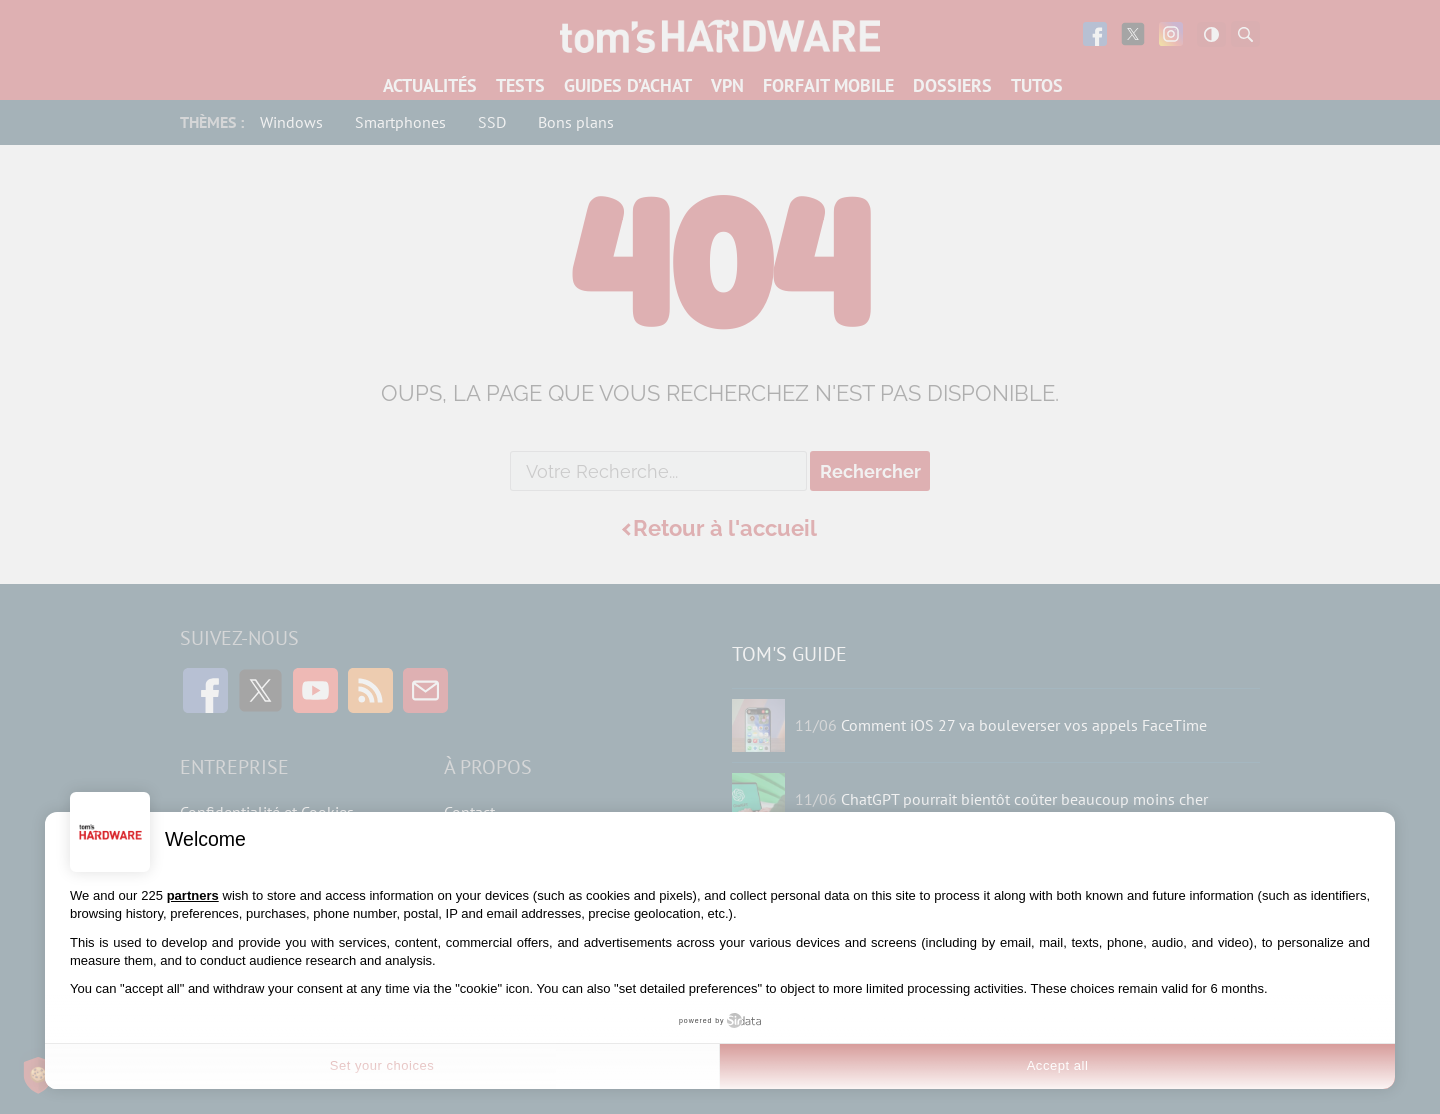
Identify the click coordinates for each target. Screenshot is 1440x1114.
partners (193, 895)
